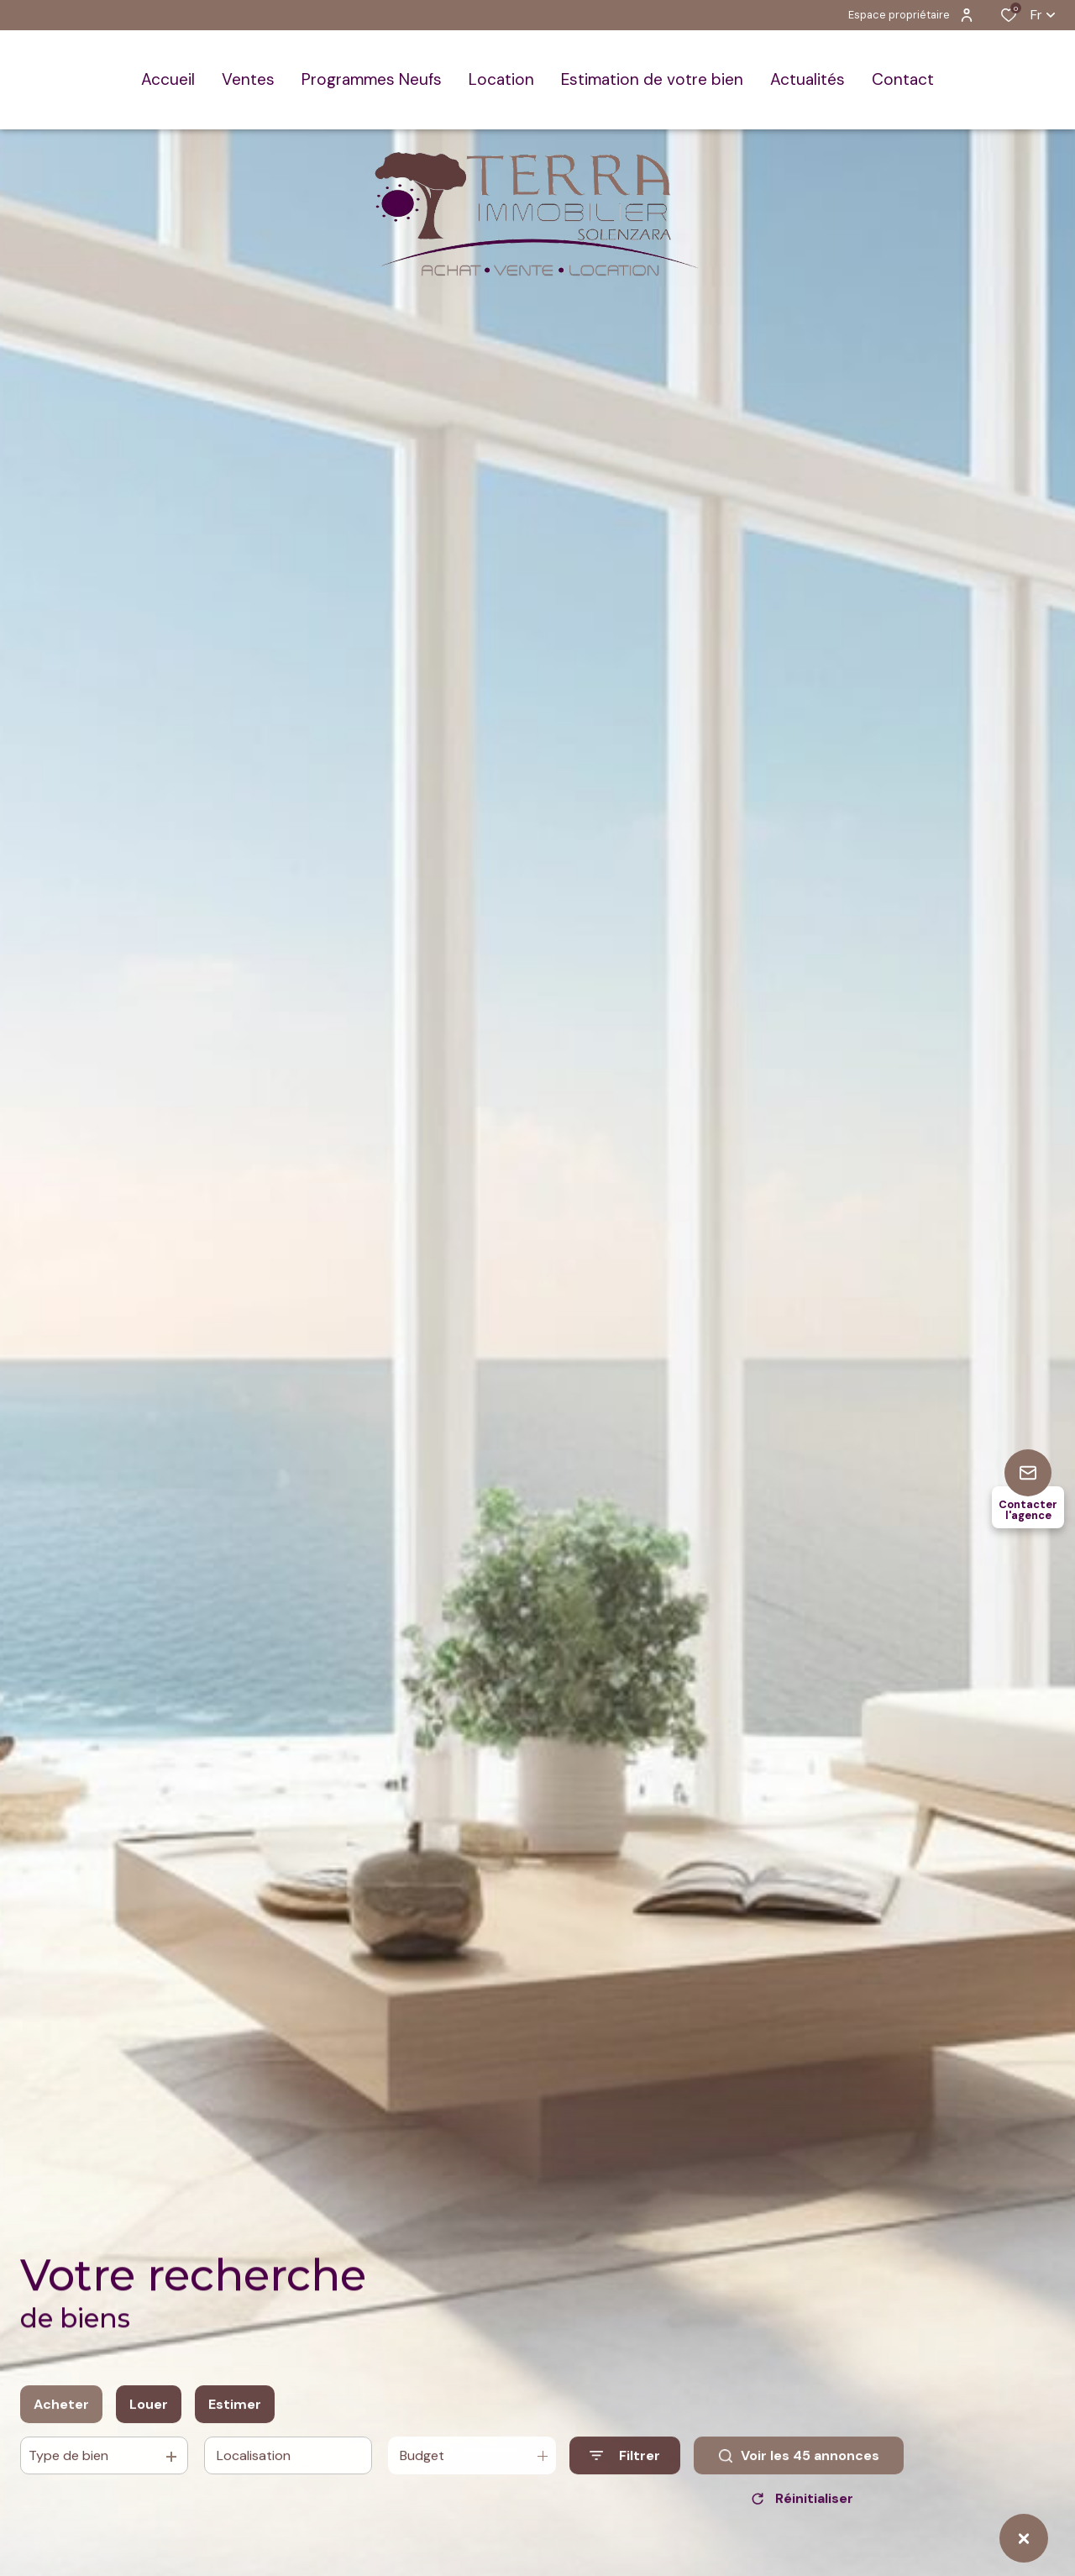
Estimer (234, 2418)
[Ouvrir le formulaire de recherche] (624, 2470)
